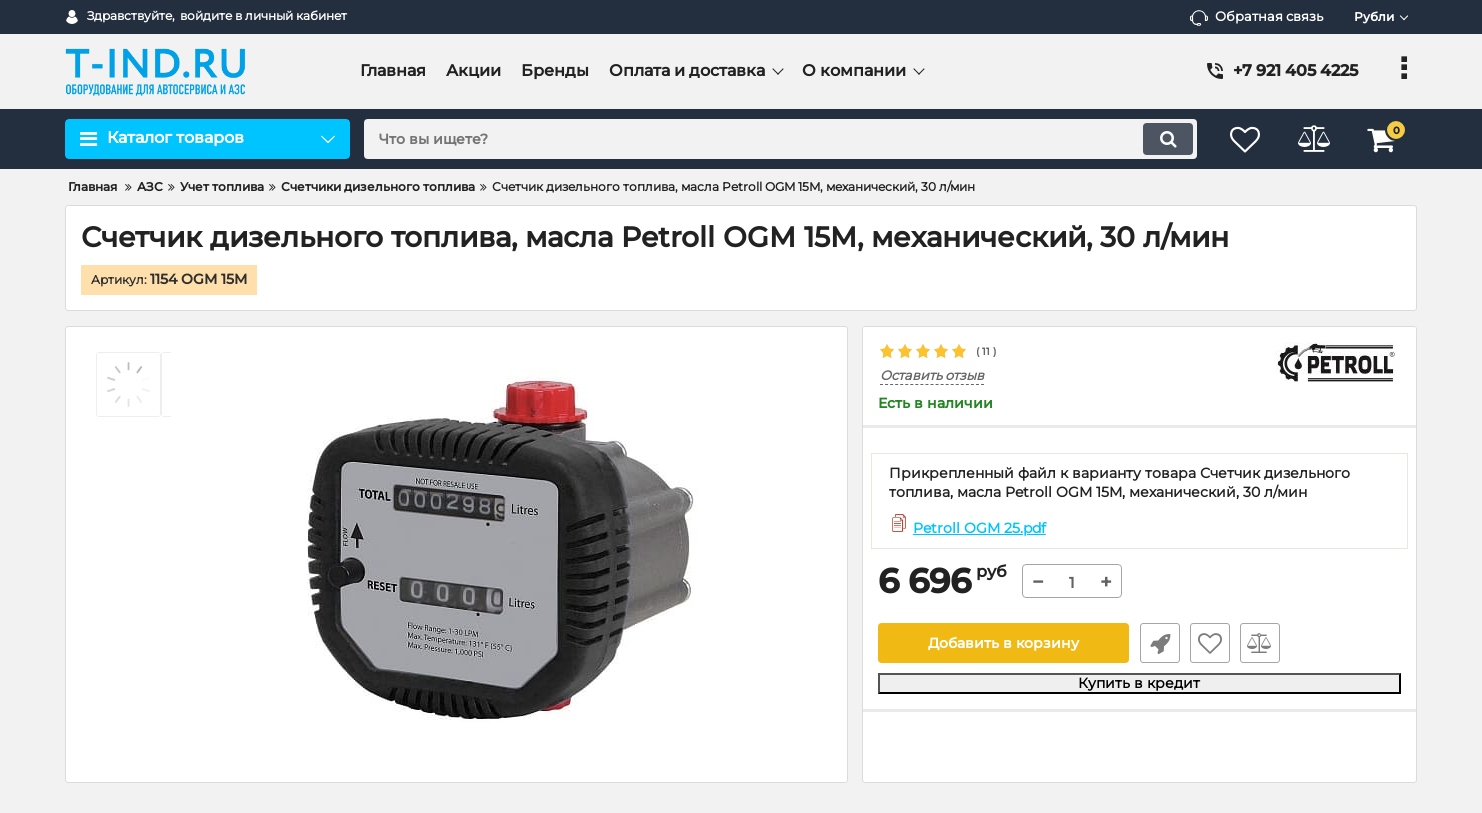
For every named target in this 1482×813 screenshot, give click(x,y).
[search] (778, 139)
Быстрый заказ (1159, 644)
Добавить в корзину (1003, 644)
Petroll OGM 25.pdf (979, 528)
